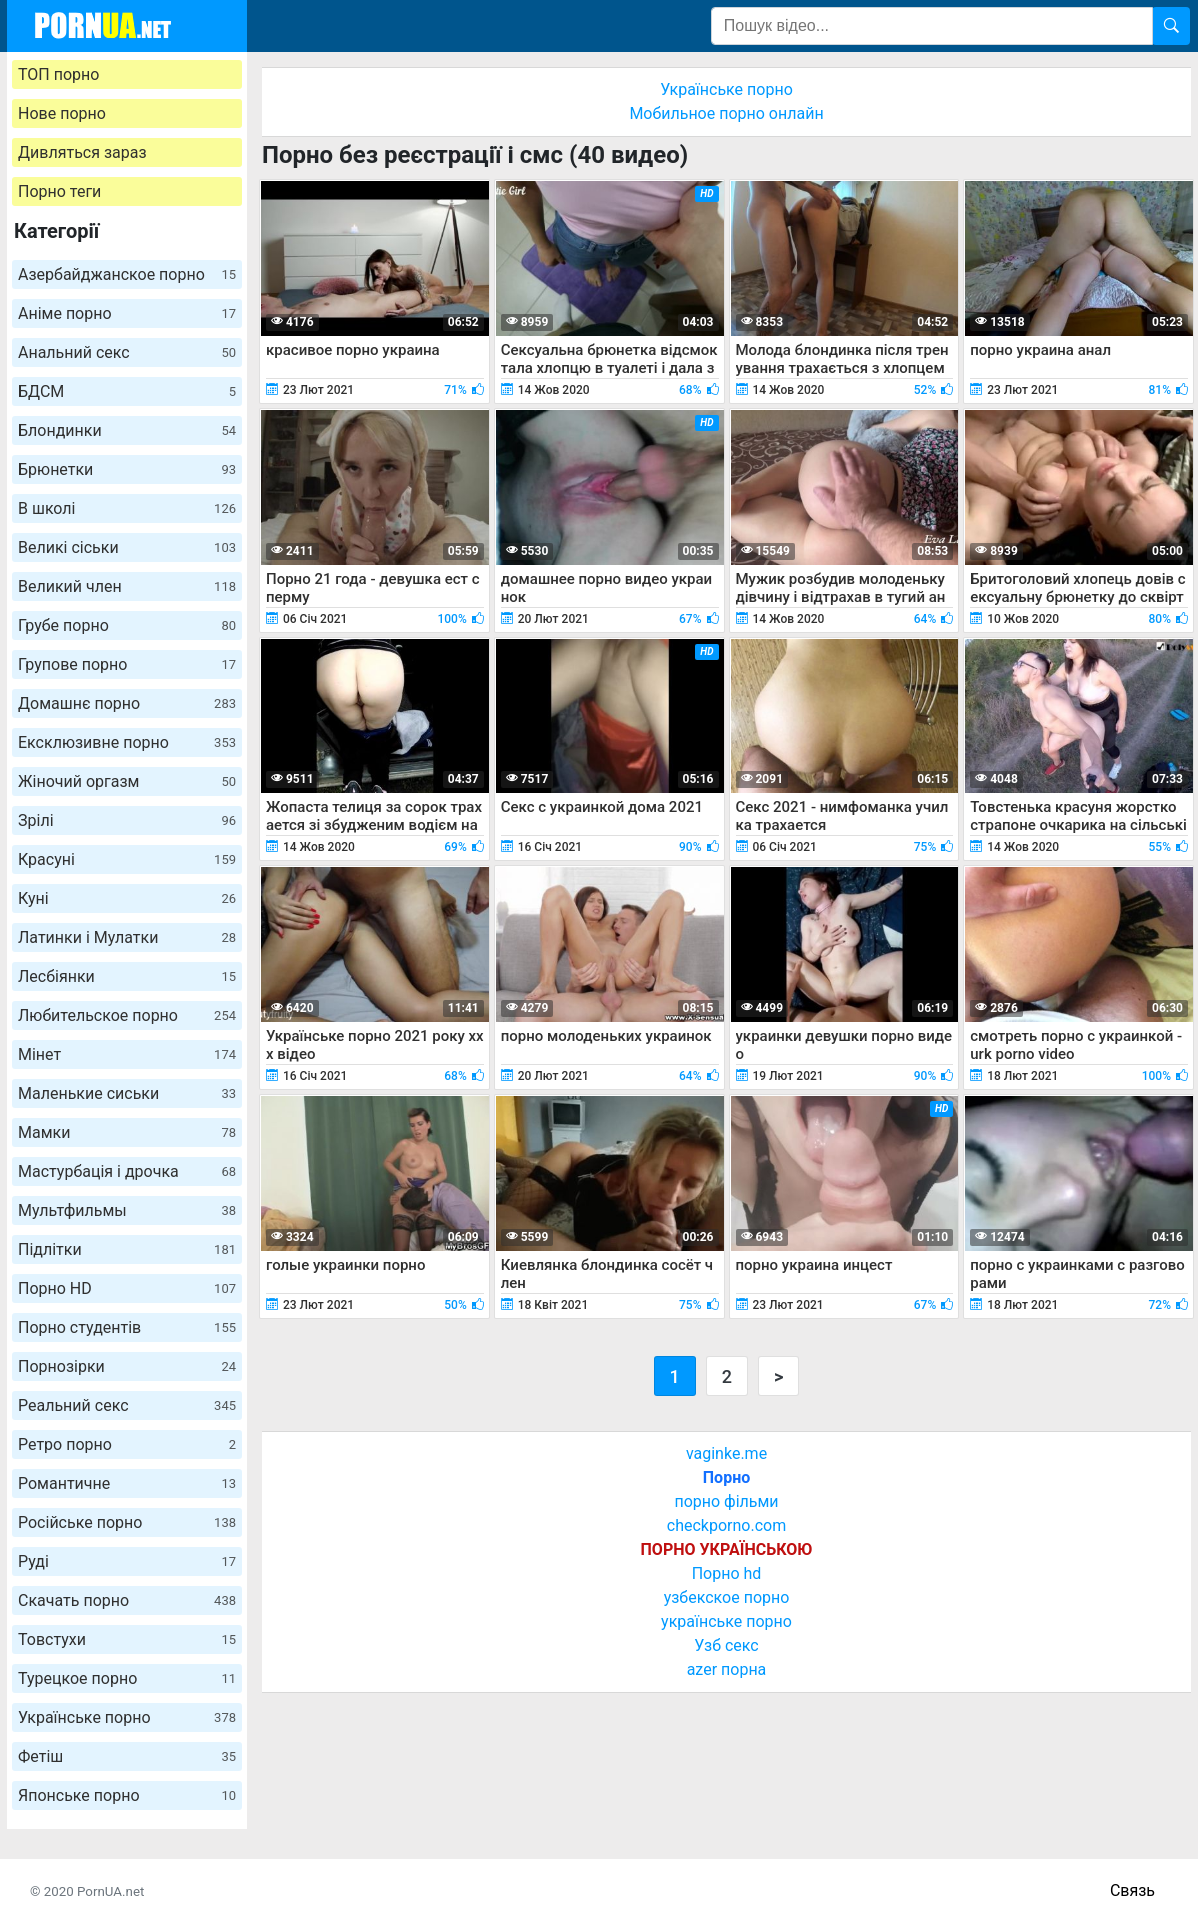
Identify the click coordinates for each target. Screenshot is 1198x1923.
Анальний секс (127, 352)
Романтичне (127, 1483)
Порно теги (59, 191)
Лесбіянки (127, 976)
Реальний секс (127, 1405)
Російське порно (127, 1522)
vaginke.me (726, 1453)
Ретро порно (127, 1444)
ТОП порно (58, 74)
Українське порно (127, 1717)
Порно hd (727, 1573)
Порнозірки (127, 1366)
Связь (1132, 1890)
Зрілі (127, 820)
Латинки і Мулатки (127, 937)
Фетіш (127, 1756)
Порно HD (127, 1288)
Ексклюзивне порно (127, 742)
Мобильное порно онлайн (726, 113)
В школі (127, 508)
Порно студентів (127, 1327)
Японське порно (127, 1795)
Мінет (127, 1054)
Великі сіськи (127, 547)
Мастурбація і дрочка (127, 1171)
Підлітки (127, 1249)
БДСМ (127, 391)
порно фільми (726, 1501)
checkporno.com (726, 1525)
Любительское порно (127, 1015)
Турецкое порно (127, 1678)
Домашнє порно (127, 703)
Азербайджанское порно (127, 274)
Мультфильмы (127, 1210)
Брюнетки (127, 469)
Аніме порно (127, 313)
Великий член (127, 586)
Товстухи (127, 1639)
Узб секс (726, 1645)
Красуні (127, 859)
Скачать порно (127, 1600)
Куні (127, 898)
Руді (127, 1561)
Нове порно (62, 113)
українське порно (726, 1621)
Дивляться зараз (82, 152)
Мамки (127, 1132)
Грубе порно (127, 625)
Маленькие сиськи (127, 1093)
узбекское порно (727, 1597)
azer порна (727, 1669)
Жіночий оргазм (127, 781)
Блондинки (127, 430)
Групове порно (127, 664)
